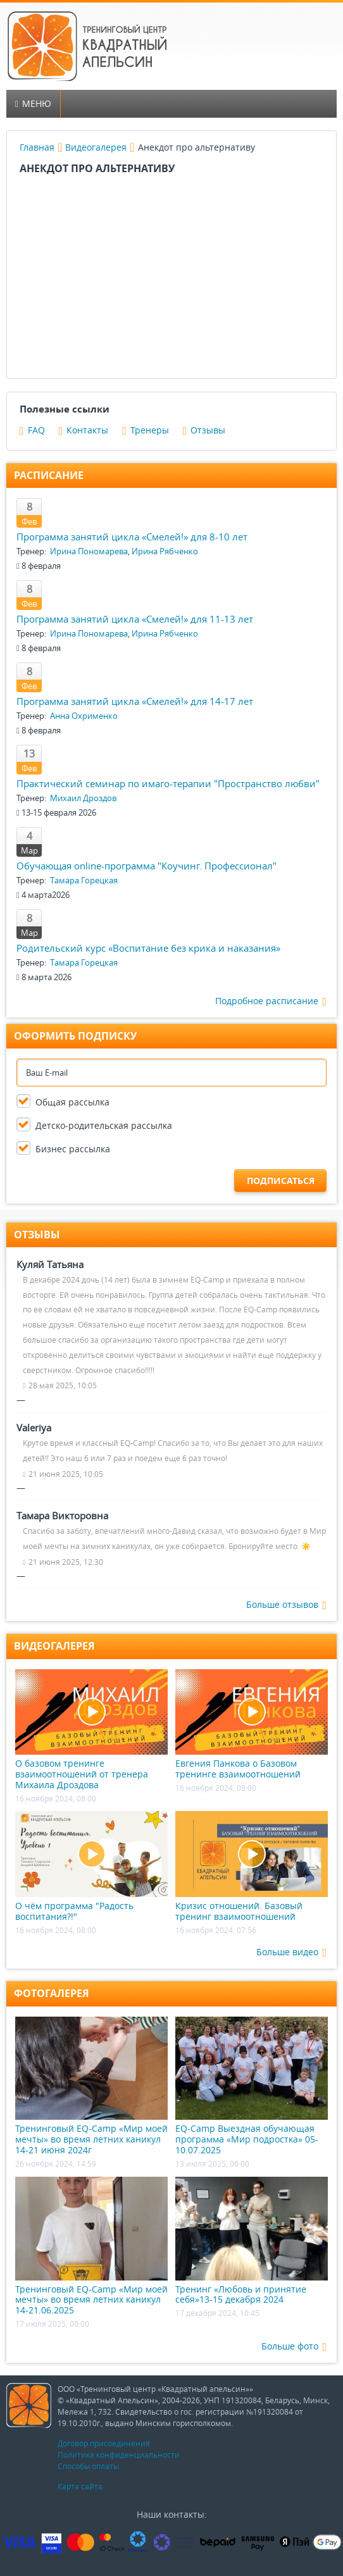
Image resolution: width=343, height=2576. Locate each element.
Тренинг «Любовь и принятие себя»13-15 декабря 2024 (251, 2241)
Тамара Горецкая (84, 880)
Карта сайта (80, 2486)
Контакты (84, 430)
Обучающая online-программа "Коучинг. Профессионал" (146, 865)
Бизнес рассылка (72, 1149)
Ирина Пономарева (89, 551)
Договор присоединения (104, 2443)
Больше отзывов (286, 1605)
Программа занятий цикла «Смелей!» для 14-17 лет (134, 701)
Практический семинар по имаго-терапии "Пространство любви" (168, 783)
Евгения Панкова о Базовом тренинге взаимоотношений (251, 1724)
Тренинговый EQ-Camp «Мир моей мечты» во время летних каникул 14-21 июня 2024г (91, 2086)
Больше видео (291, 1952)
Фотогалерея (51, 1993)
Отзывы (204, 430)
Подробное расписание (271, 1001)
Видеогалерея (96, 147)
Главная (37, 147)
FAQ (32, 430)
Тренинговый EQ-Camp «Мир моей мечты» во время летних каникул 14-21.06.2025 (91, 2246)
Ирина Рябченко (165, 551)
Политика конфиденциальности (119, 2454)
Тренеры (145, 430)
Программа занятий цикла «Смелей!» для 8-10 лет (131, 536)
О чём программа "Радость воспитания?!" (91, 1866)
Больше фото (294, 2347)
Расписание (49, 475)
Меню (33, 103)
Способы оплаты (88, 2466)
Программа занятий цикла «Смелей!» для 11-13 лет (134, 619)
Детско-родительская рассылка (103, 1125)
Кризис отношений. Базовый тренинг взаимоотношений (251, 1866)
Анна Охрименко (84, 715)
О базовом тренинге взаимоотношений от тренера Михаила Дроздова (91, 1730)
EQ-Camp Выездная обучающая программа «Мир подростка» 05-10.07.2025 (251, 2086)
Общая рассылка (72, 1102)
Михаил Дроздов (83, 798)
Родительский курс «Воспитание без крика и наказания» (148, 948)
